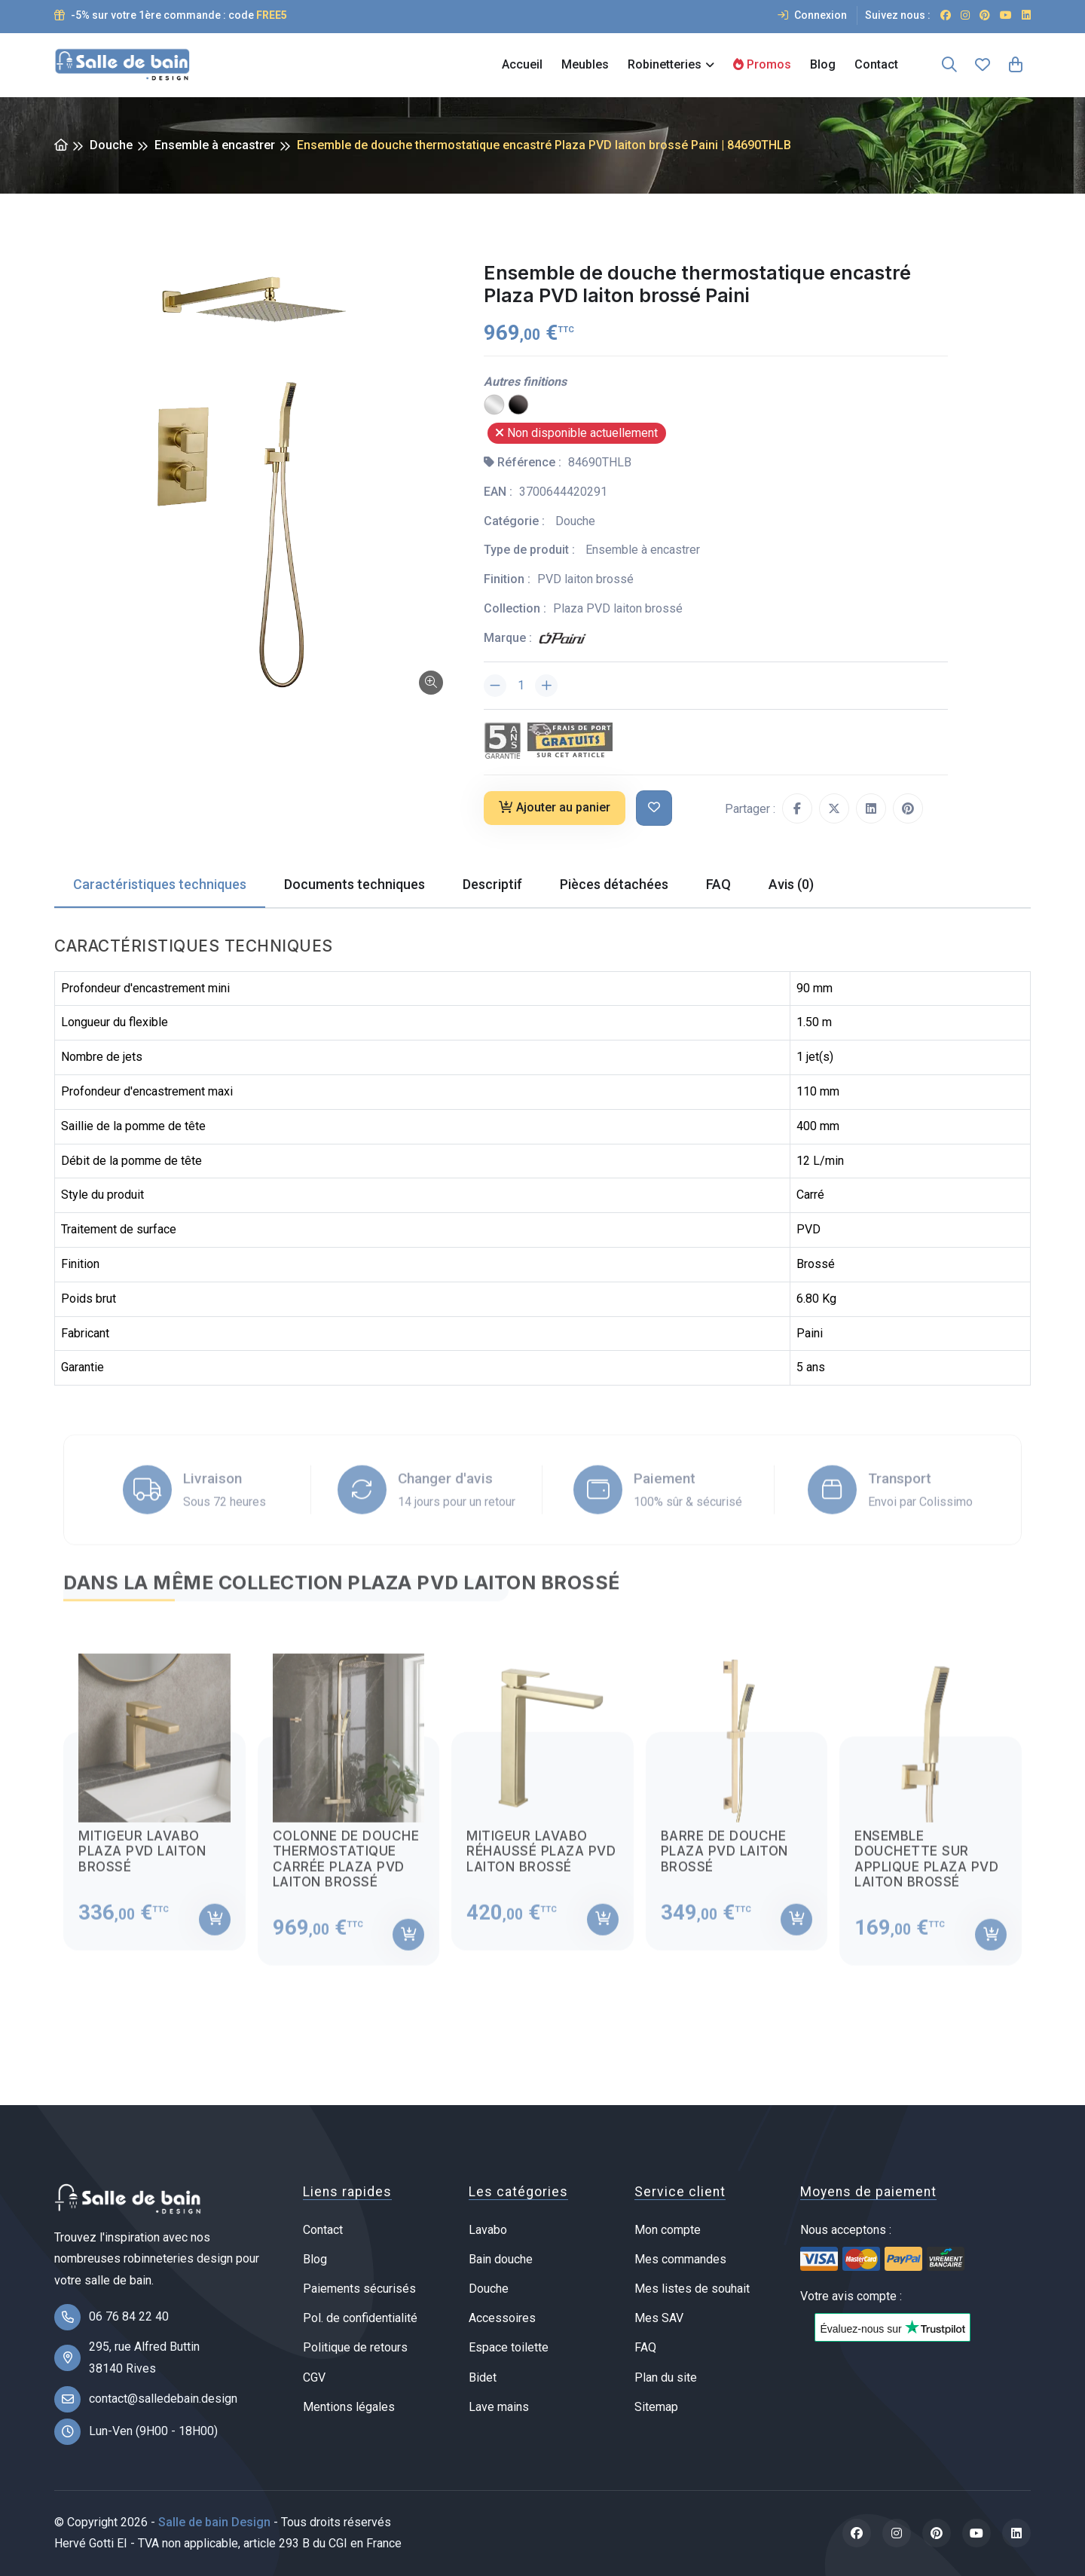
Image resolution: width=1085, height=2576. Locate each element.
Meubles (585, 64)
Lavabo (488, 2230)
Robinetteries (664, 64)
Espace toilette (509, 2347)
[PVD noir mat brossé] (518, 404)
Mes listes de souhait (692, 2288)
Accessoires (502, 2318)
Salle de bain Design (214, 2522)
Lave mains (499, 2407)
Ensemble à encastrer (214, 145)
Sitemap (656, 2407)
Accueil (522, 64)
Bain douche (501, 2259)
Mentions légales (349, 2407)
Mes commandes (680, 2259)
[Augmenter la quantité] (546, 685)
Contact (876, 64)
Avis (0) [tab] (791, 884)
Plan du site (665, 2377)
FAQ (645, 2347)
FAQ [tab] (718, 884)
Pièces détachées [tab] (614, 884)
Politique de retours (355, 2347)
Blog (823, 64)
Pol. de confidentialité (360, 2318)
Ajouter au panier (554, 807)
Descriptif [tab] (492, 884)
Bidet (483, 2377)
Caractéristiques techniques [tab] (159, 884)
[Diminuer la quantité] (495, 685)
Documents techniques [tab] (354, 884)
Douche (111, 145)
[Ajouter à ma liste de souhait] (654, 808)
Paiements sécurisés (359, 2288)
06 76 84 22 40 (129, 2316)
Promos (762, 64)
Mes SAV (658, 2318)
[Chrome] (494, 404)
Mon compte (667, 2230)
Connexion (812, 15)
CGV (314, 2377)
